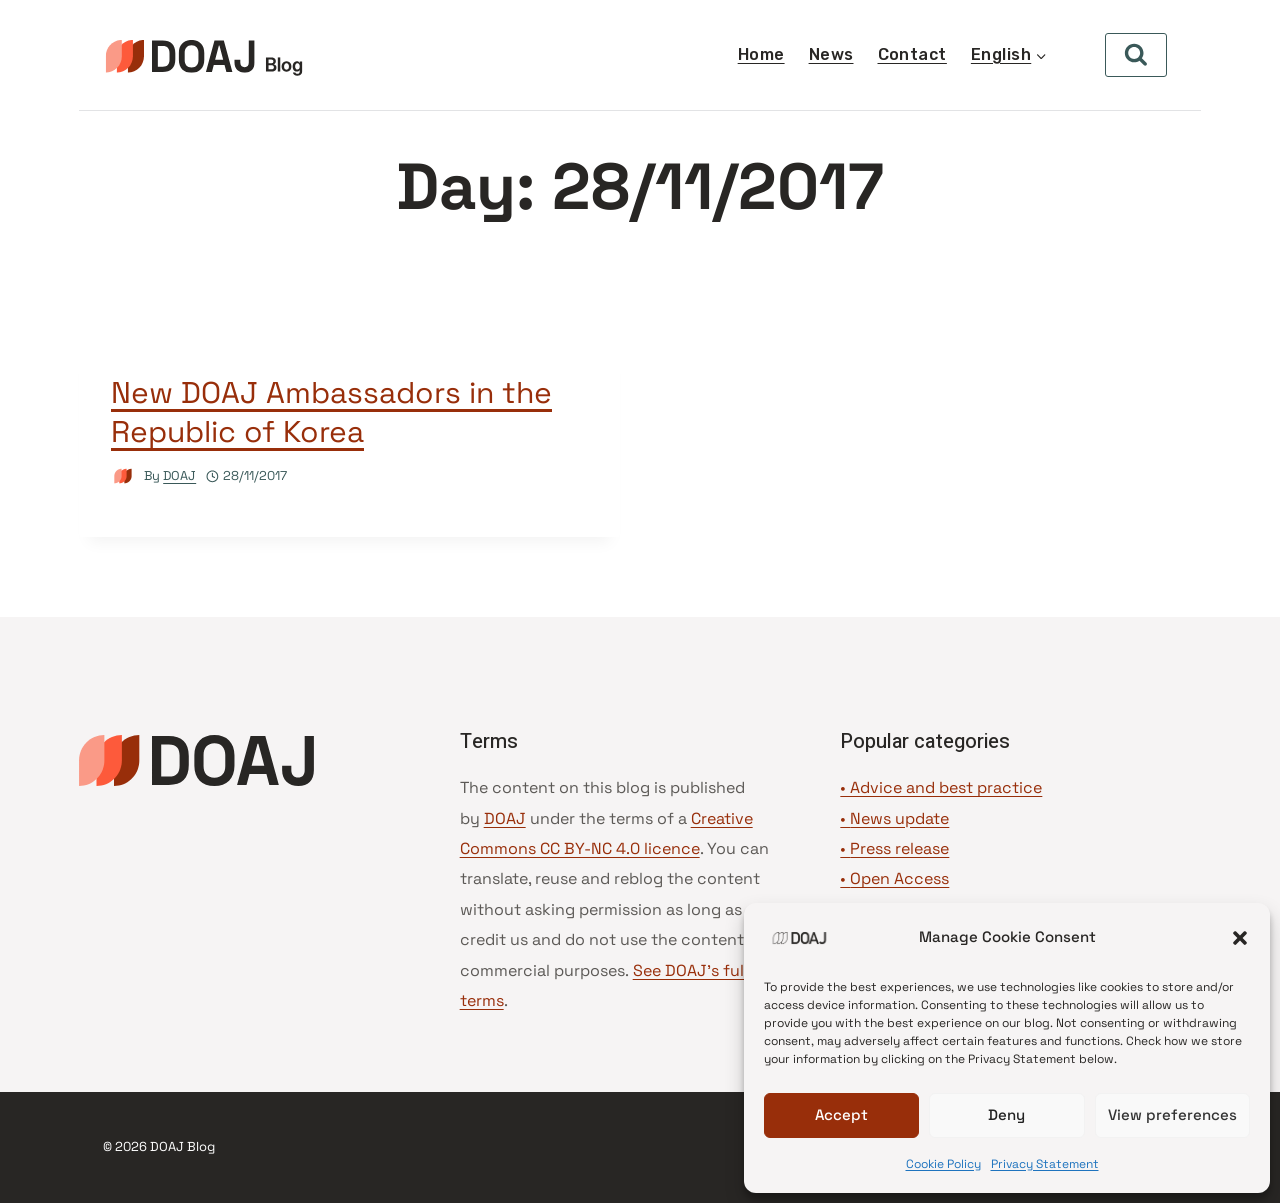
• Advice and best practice (941, 787)
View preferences (1172, 1114)
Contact (912, 54)
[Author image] (123, 476)
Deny (1006, 1114)
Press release (899, 848)
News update (899, 818)
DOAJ (179, 475)
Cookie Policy (943, 1164)
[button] (1240, 938)
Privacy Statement (1045, 1164)
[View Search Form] (1136, 55)
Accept (841, 1114)
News (831, 54)
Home (761, 54)
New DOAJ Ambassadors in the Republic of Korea (331, 412)
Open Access (899, 878)
